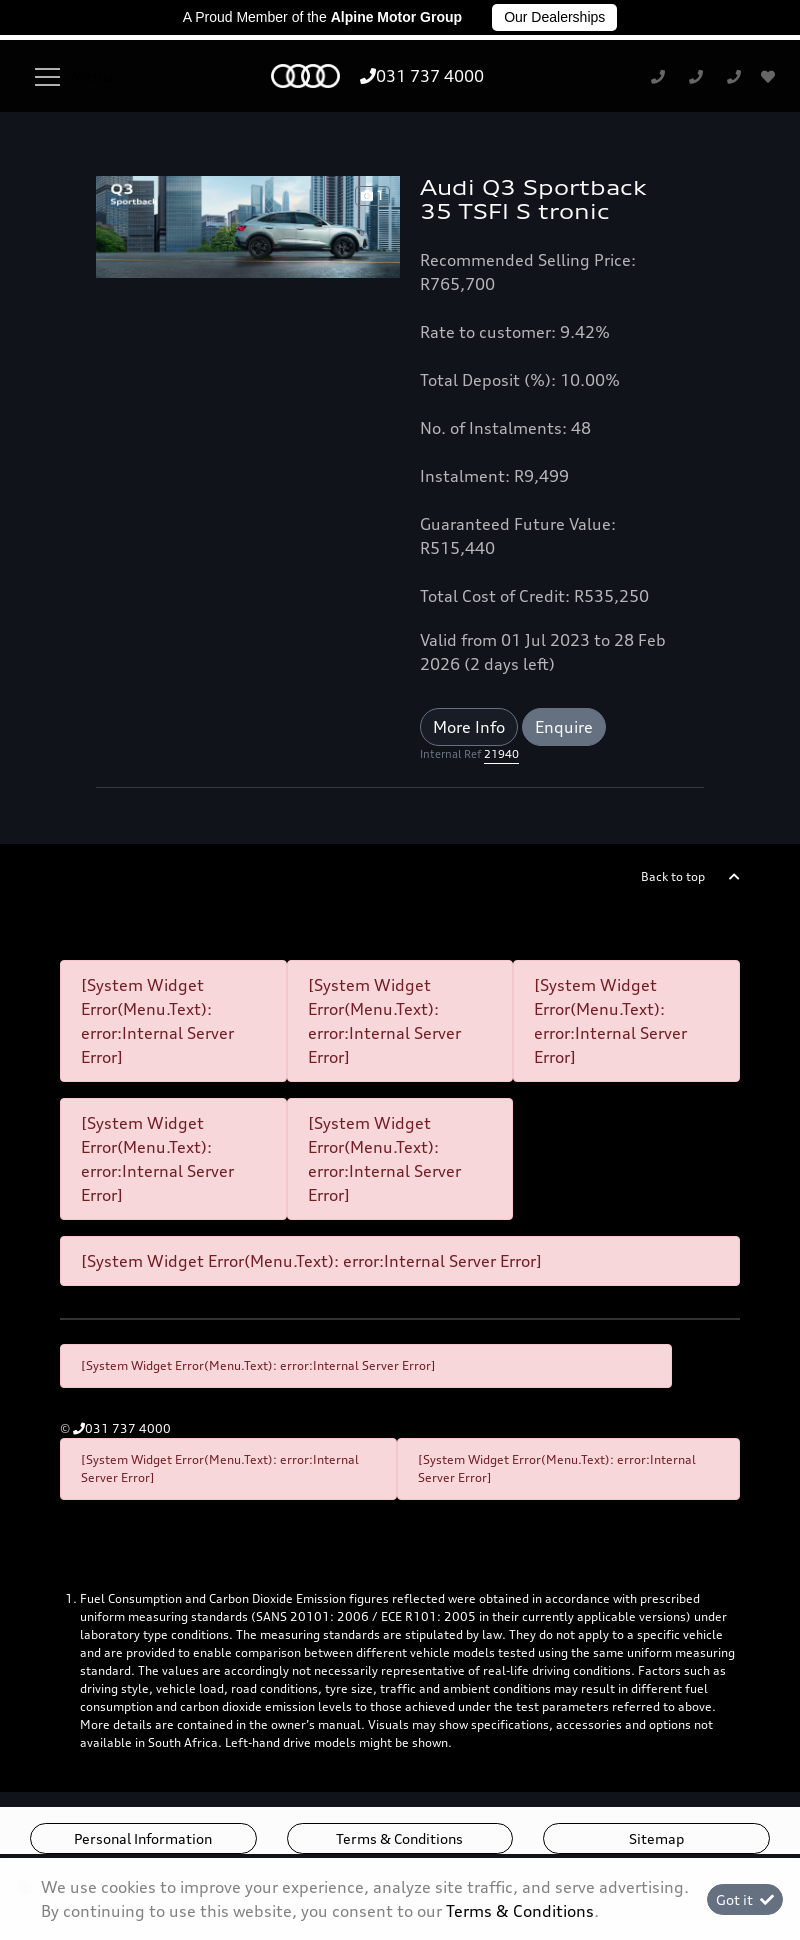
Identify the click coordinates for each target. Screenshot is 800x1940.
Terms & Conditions (399, 1838)
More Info (469, 727)
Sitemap (656, 1838)
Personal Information (143, 1838)
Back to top (673, 876)
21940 (501, 754)
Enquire (564, 727)
